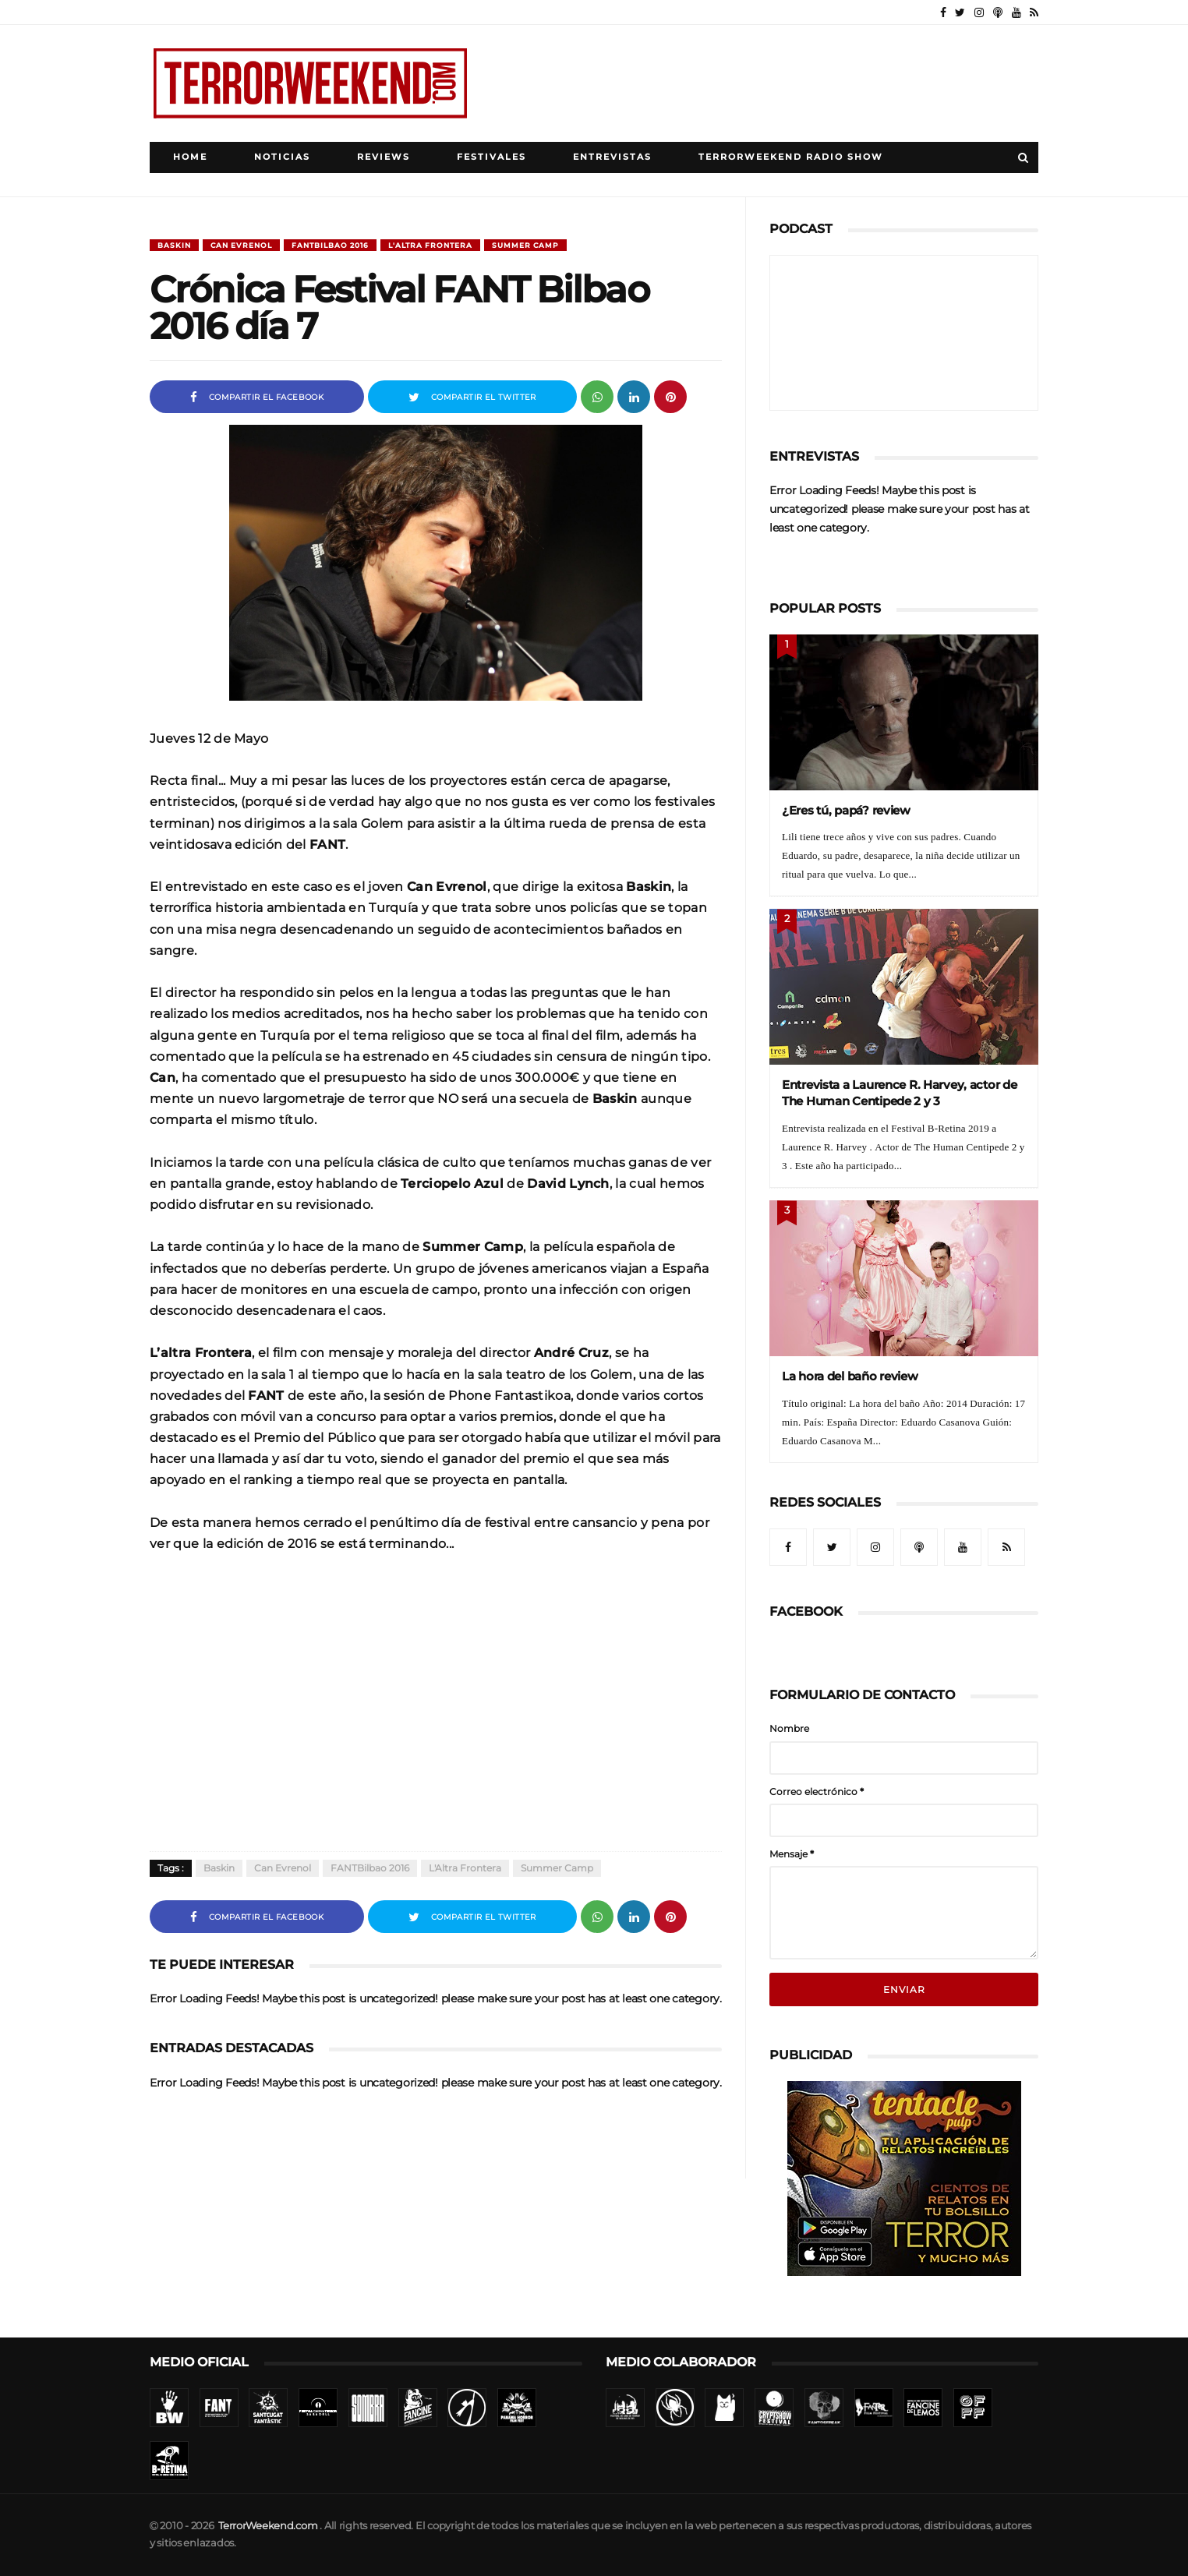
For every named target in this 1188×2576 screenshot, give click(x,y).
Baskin (174, 245)
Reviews (383, 157)
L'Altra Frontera (430, 245)
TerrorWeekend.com (267, 2526)
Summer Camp (525, 245)
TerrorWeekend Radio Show (790, 157)
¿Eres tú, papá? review (846, 810)
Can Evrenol (241, 245)
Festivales (491, 157)
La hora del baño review (850, 1376)
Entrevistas (612, 157)
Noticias (282, 157)
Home (190, 157)
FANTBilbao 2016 (330, 245)
